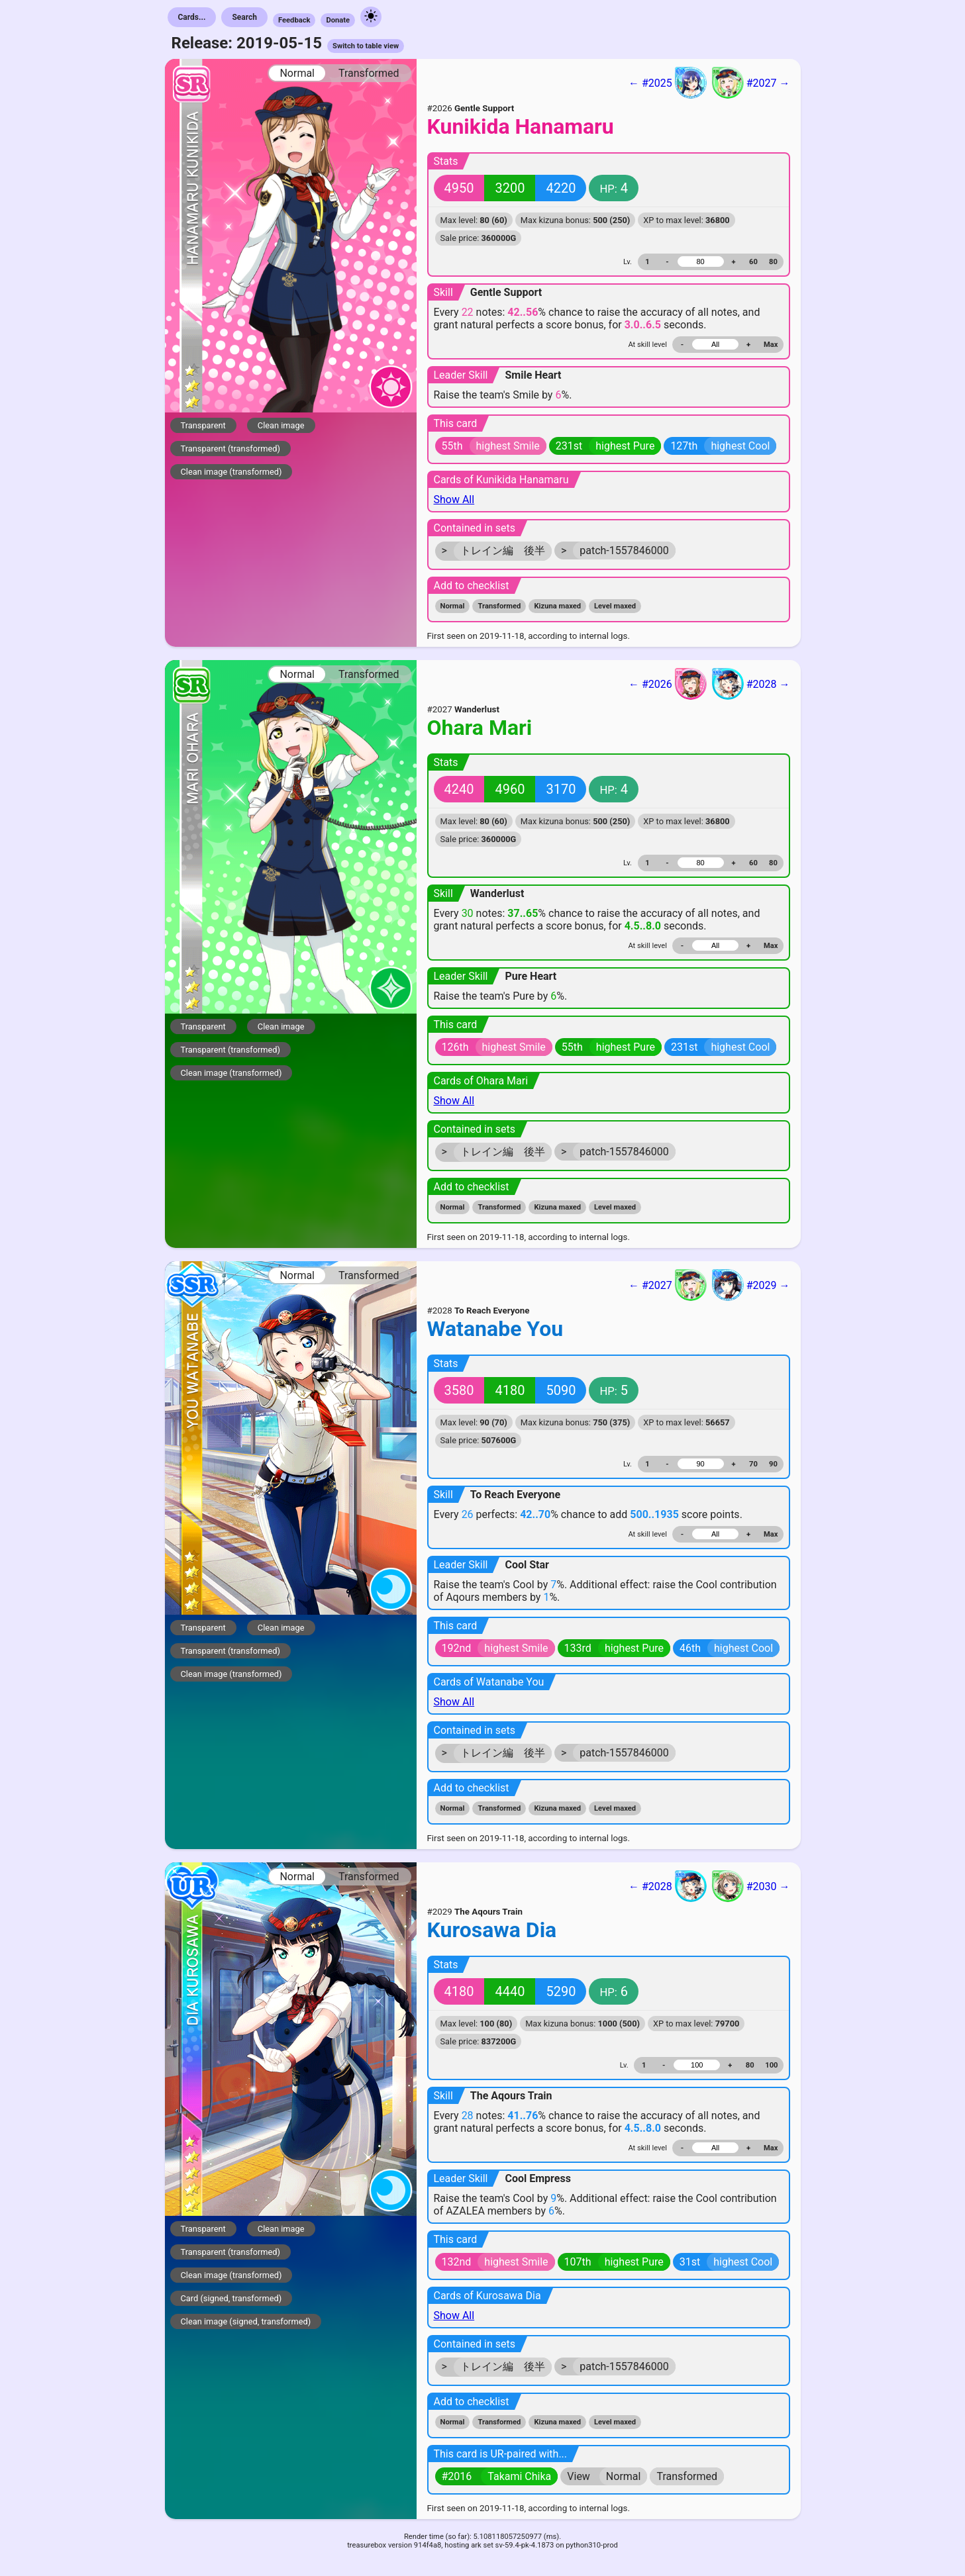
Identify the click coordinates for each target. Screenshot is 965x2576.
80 (773, 262)
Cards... (192, 17)
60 (753, 262)
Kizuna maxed (557, 606)
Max (771, 344)
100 (771, 2065)
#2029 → (751, 1285)
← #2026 (668, 684)
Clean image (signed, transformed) (246, 2321)
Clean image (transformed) (231, 472)
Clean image (281, 425)
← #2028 (668, 1886)
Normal (297, 73)
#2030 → (751, 1886)
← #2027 (668, 1285)
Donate (338, 20)
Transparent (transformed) (231, 448)
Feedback (294, 20)
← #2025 (668, 83)
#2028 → (751, 684)
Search (244, 17)
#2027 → (751, 83)
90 (773, 1464)
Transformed (368, 73)
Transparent (203, 425)
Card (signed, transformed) (231, 2298)
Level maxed (615, 606)
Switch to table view (365, 46)
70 (753, 1464)
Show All (454, 499)
